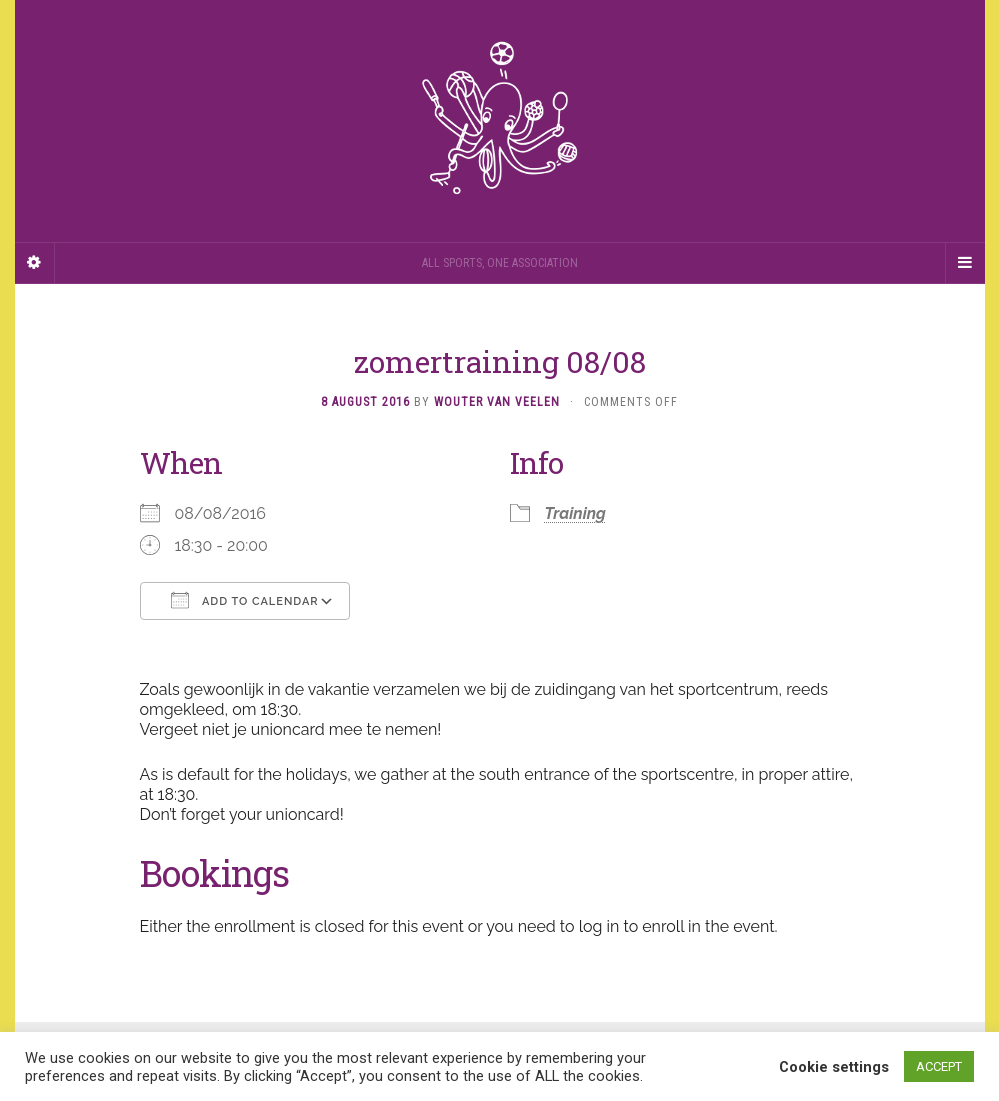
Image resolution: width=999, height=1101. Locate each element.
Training (575, 513)
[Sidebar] (35, 263)
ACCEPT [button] (939, 1066)
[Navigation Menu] (965, 263)
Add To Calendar (245, 600)
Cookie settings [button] (834, 1067)
